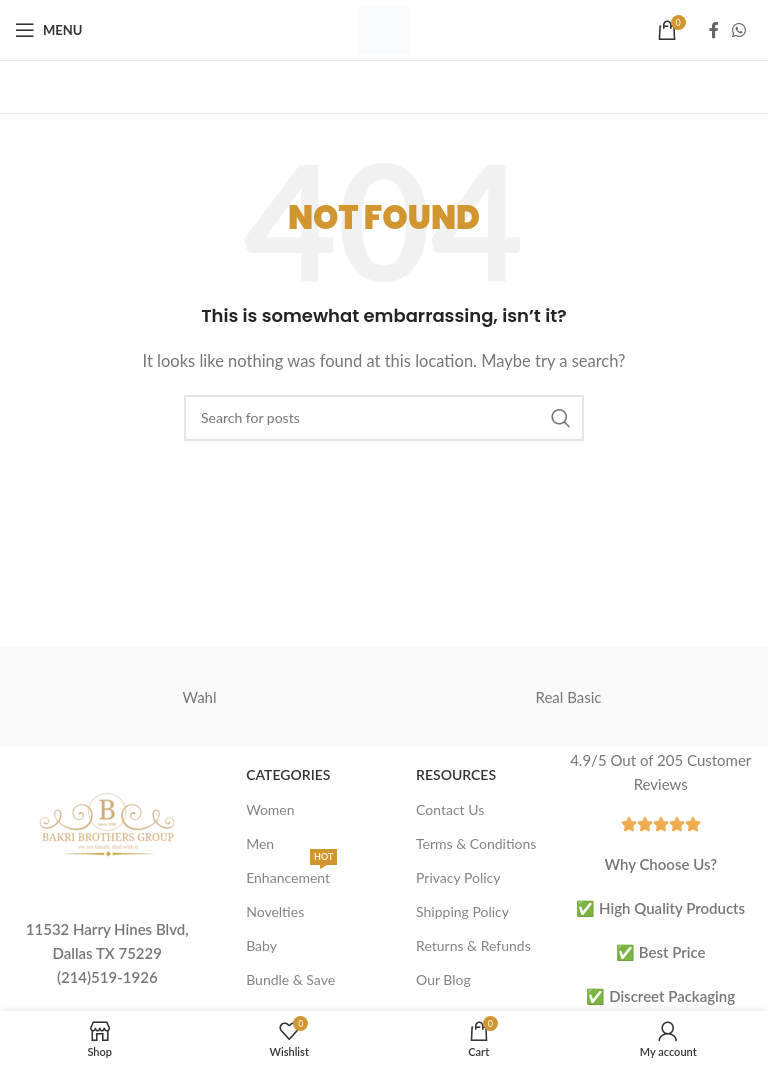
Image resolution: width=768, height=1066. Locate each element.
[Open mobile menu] (48, 30)
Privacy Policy (458, 877)
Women (270, 809)
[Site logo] (384, 28)
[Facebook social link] (714, 30)
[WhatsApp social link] (739, 30)
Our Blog (443, 979)
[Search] (384, 418)
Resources (456, 774)
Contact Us (450, 809)
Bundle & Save (290, 979)
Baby (261, 945)
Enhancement (291, 873)
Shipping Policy (462, 911)
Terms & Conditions (476, 843)
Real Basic (569, 697)
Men (260, 843)
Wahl (199, 697)
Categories (288, 774)
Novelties (275, 911)
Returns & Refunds (473, 945)
